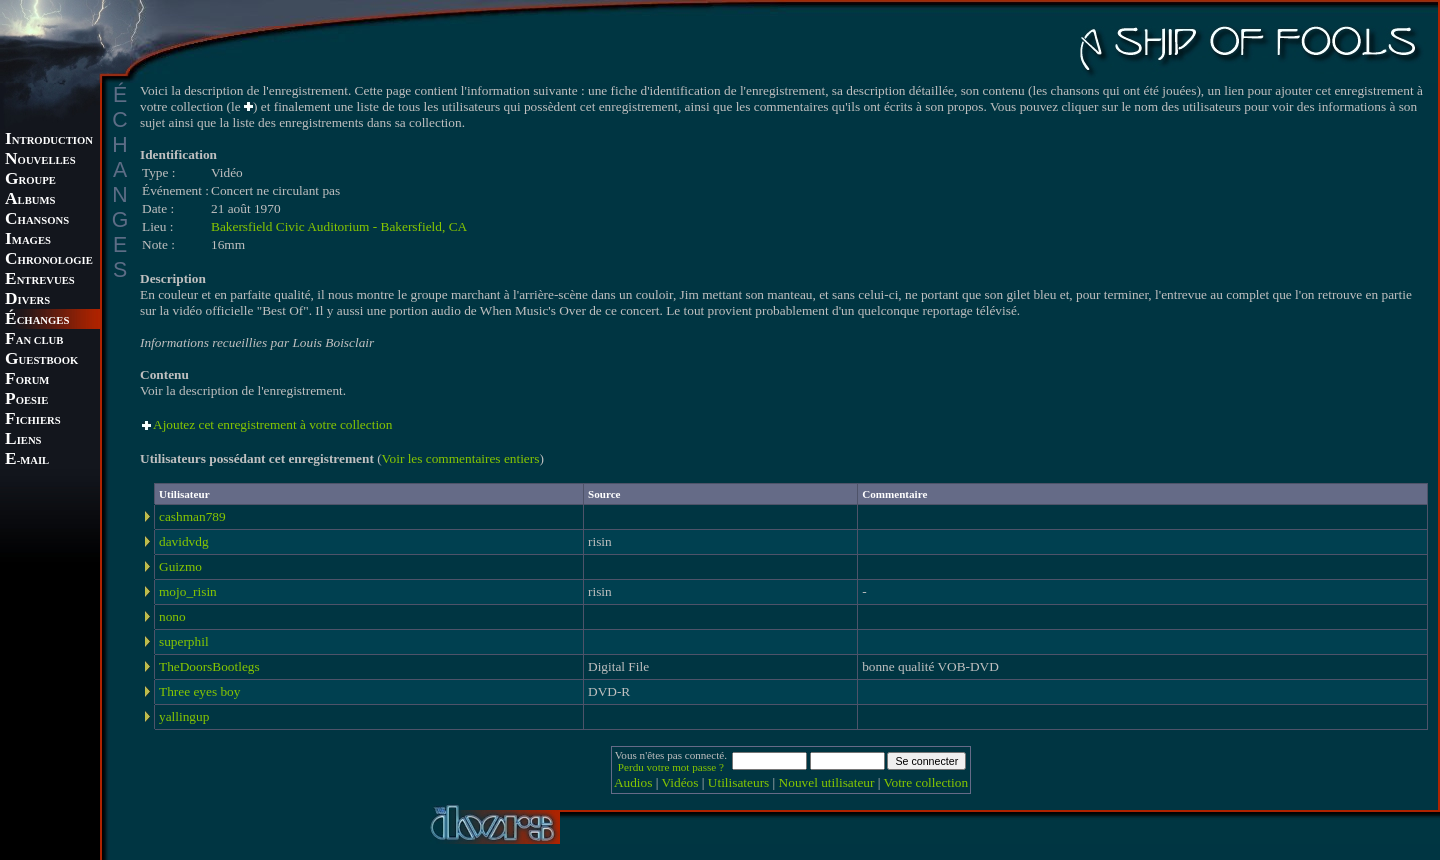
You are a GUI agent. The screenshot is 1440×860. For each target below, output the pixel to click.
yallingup (184, 716)
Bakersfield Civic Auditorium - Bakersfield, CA (339, 226)
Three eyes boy (199, 691)
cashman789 (192, 516)
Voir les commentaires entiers (461, 458)
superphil (184, 641)
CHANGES (37, 320)
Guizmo (180, 566)
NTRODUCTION (49, 140)
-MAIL (27, 460)
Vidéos (680, 782)
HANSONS (37, 220)
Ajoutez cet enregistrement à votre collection (272, 424)
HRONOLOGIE (49, 260)
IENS (23, 440)
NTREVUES (40, 280)
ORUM (27, 380)
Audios (633, 782)
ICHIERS (33, 420)
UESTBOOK (41, 360)
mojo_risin (188, 591)
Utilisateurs (738, 782)
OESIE (26, 400)
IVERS (27, 300)
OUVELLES (40, 160)
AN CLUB (34, 340)
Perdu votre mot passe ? (671, 767)
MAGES (28, 240)
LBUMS (30, 200)
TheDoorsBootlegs (209, 666)
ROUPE (30, 180)
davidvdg (184, 541)
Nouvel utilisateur (827, 782)
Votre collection (926, 782)
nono (172, 616)
